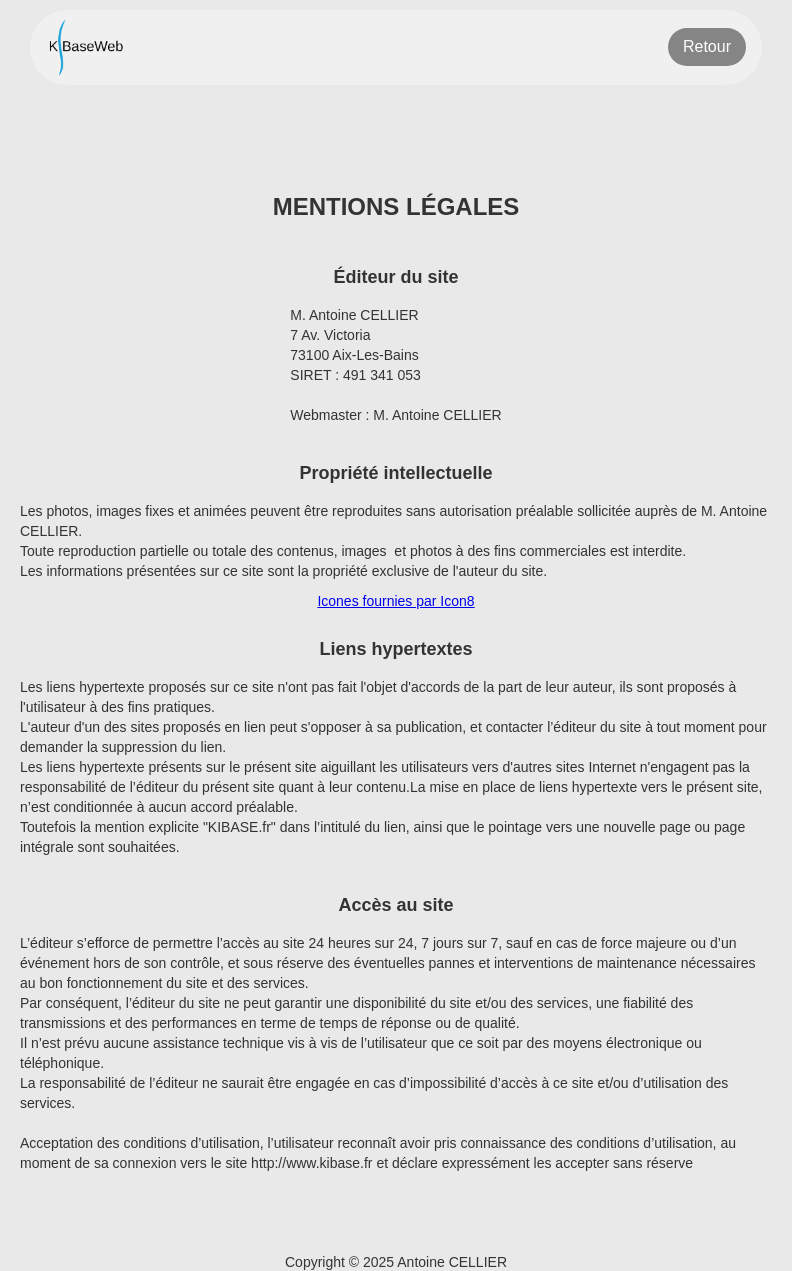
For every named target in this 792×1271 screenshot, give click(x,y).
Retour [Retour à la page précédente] (707, 46)
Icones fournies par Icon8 (395, 601)
